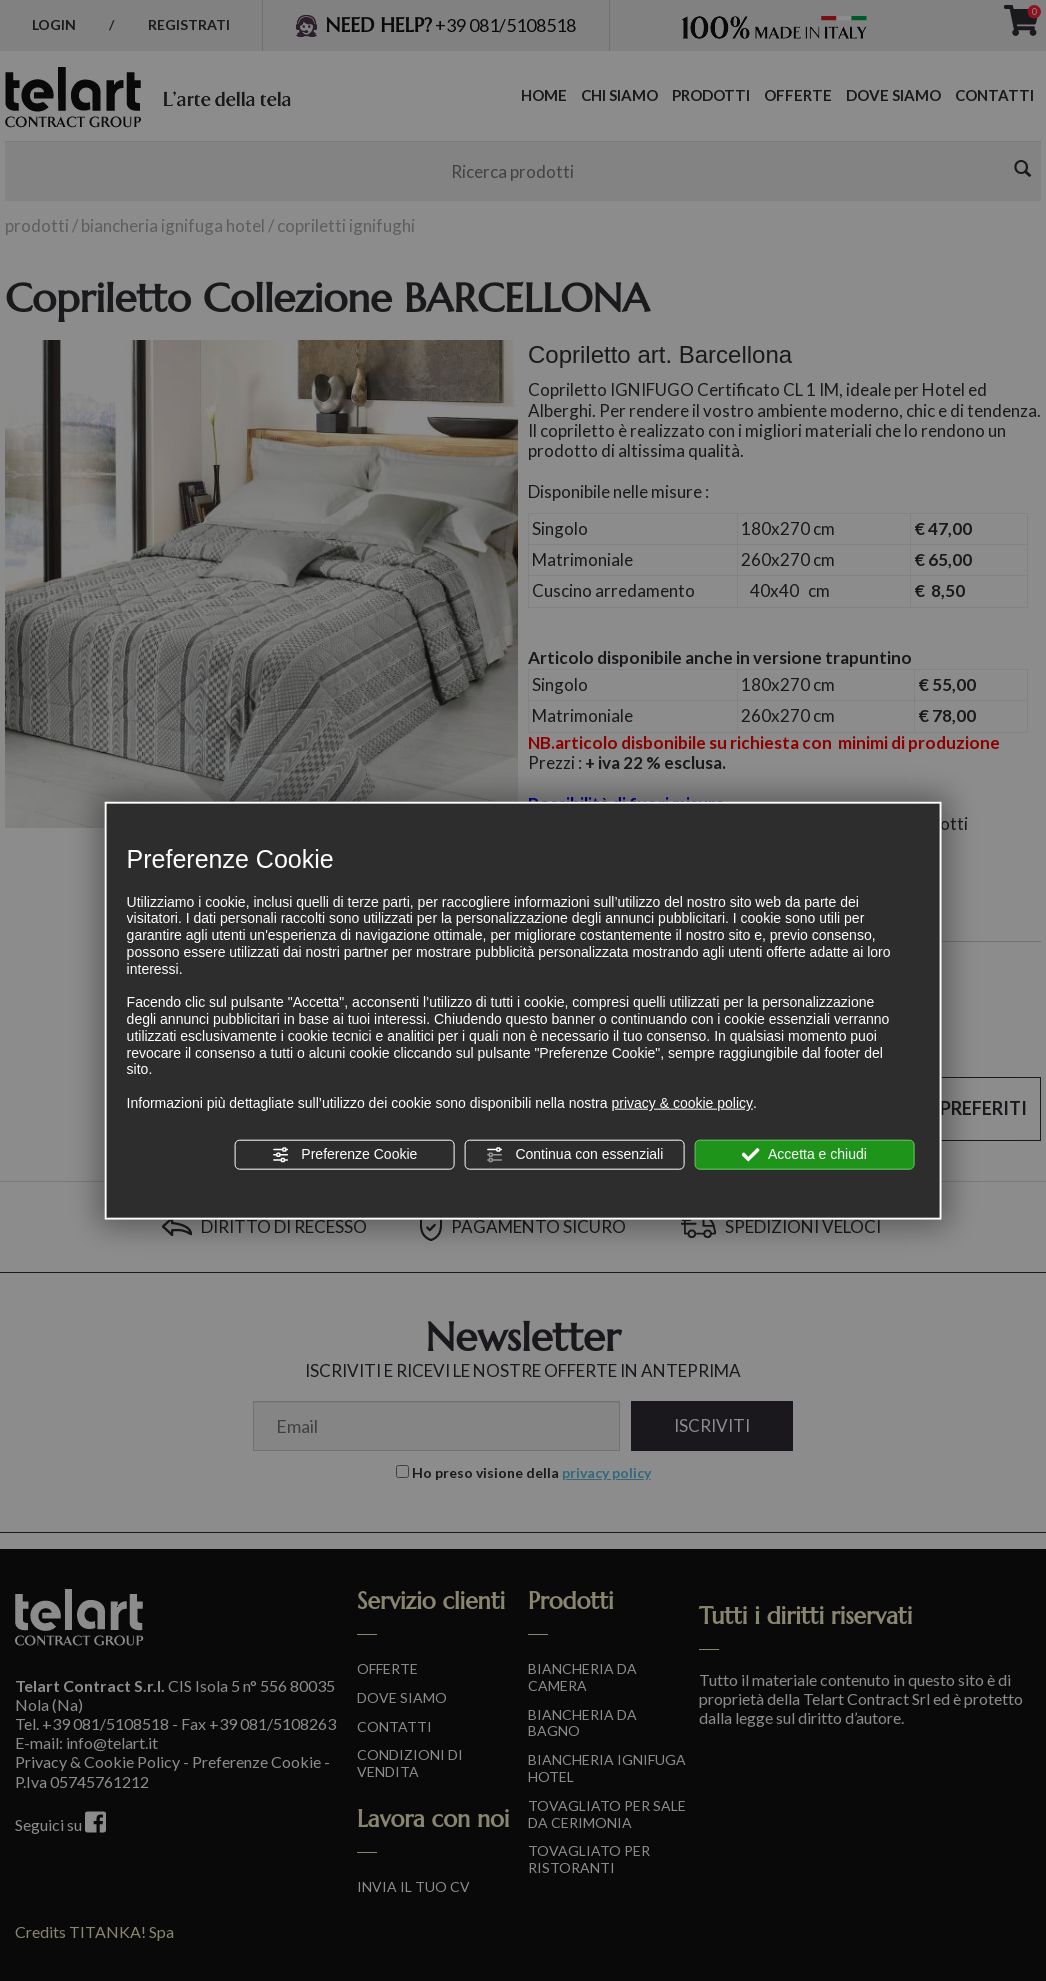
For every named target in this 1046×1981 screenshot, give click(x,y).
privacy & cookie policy (682, 1103)
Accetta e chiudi (804, 1155)
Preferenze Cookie (344, 1155)
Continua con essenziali (575, 1155)
